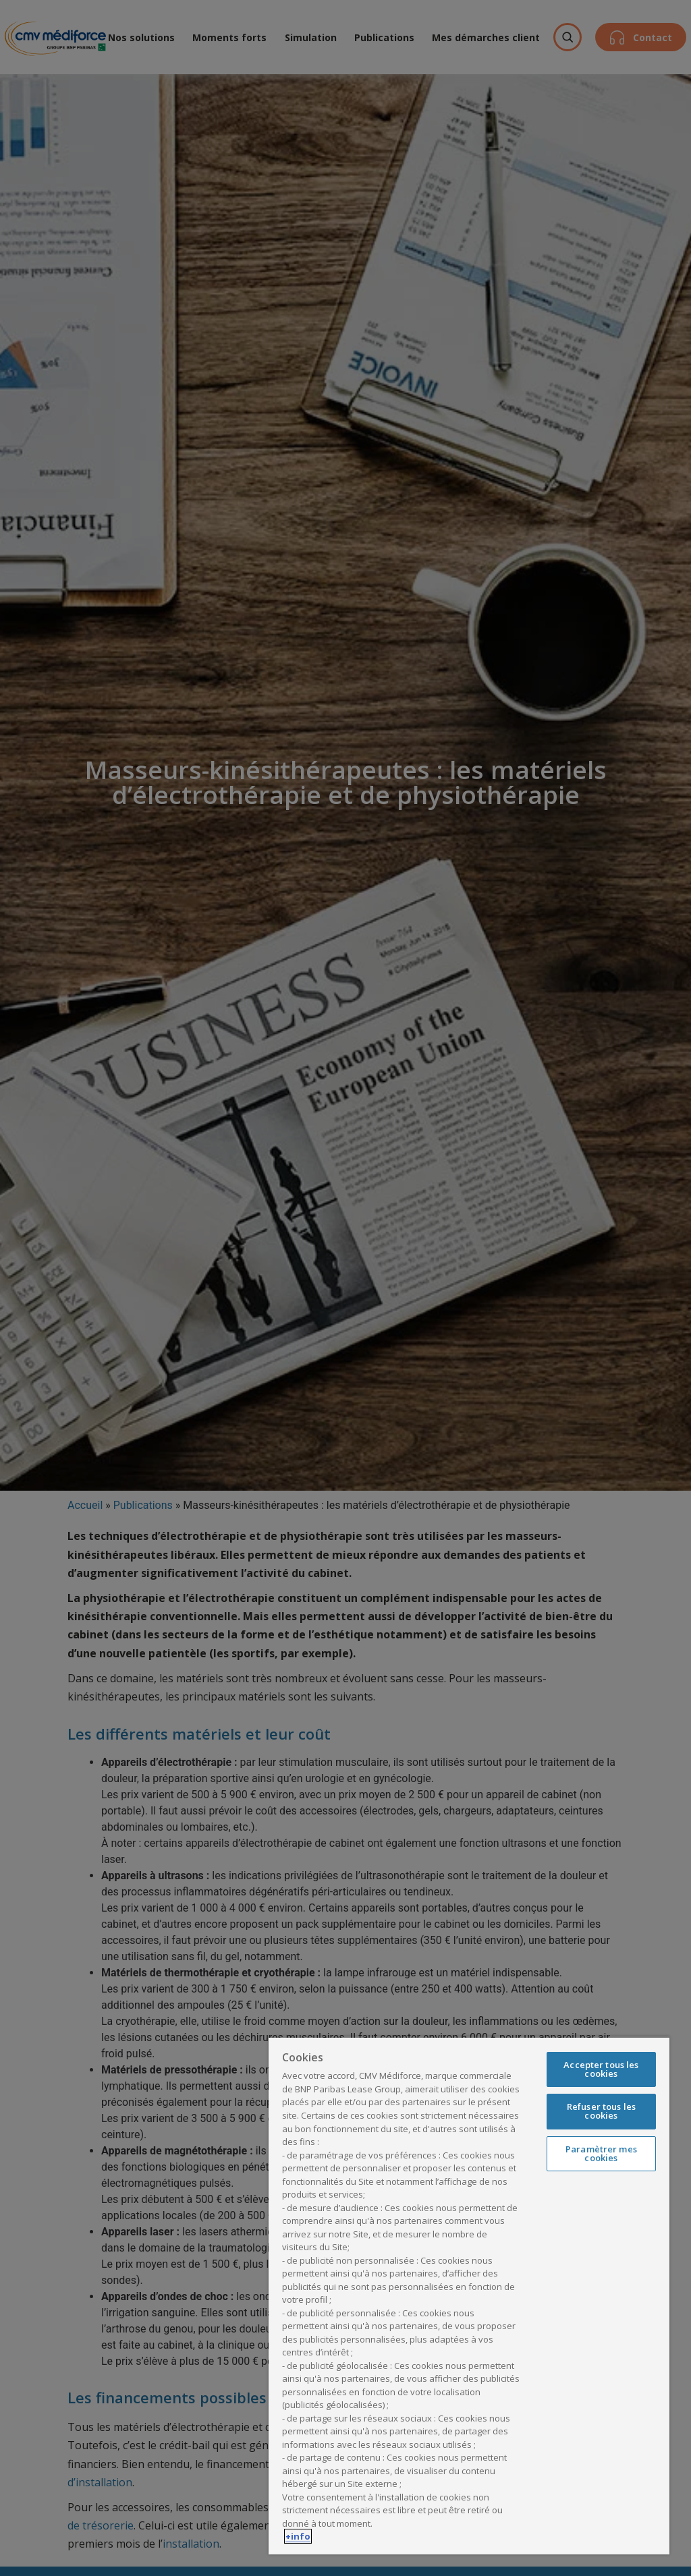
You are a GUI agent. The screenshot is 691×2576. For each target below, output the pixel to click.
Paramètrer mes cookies (601, 2153)
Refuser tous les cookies (601, 2110)
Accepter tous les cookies (600, 2069)
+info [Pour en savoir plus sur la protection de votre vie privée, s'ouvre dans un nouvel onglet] (297, 2536)
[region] (469, 2295)
